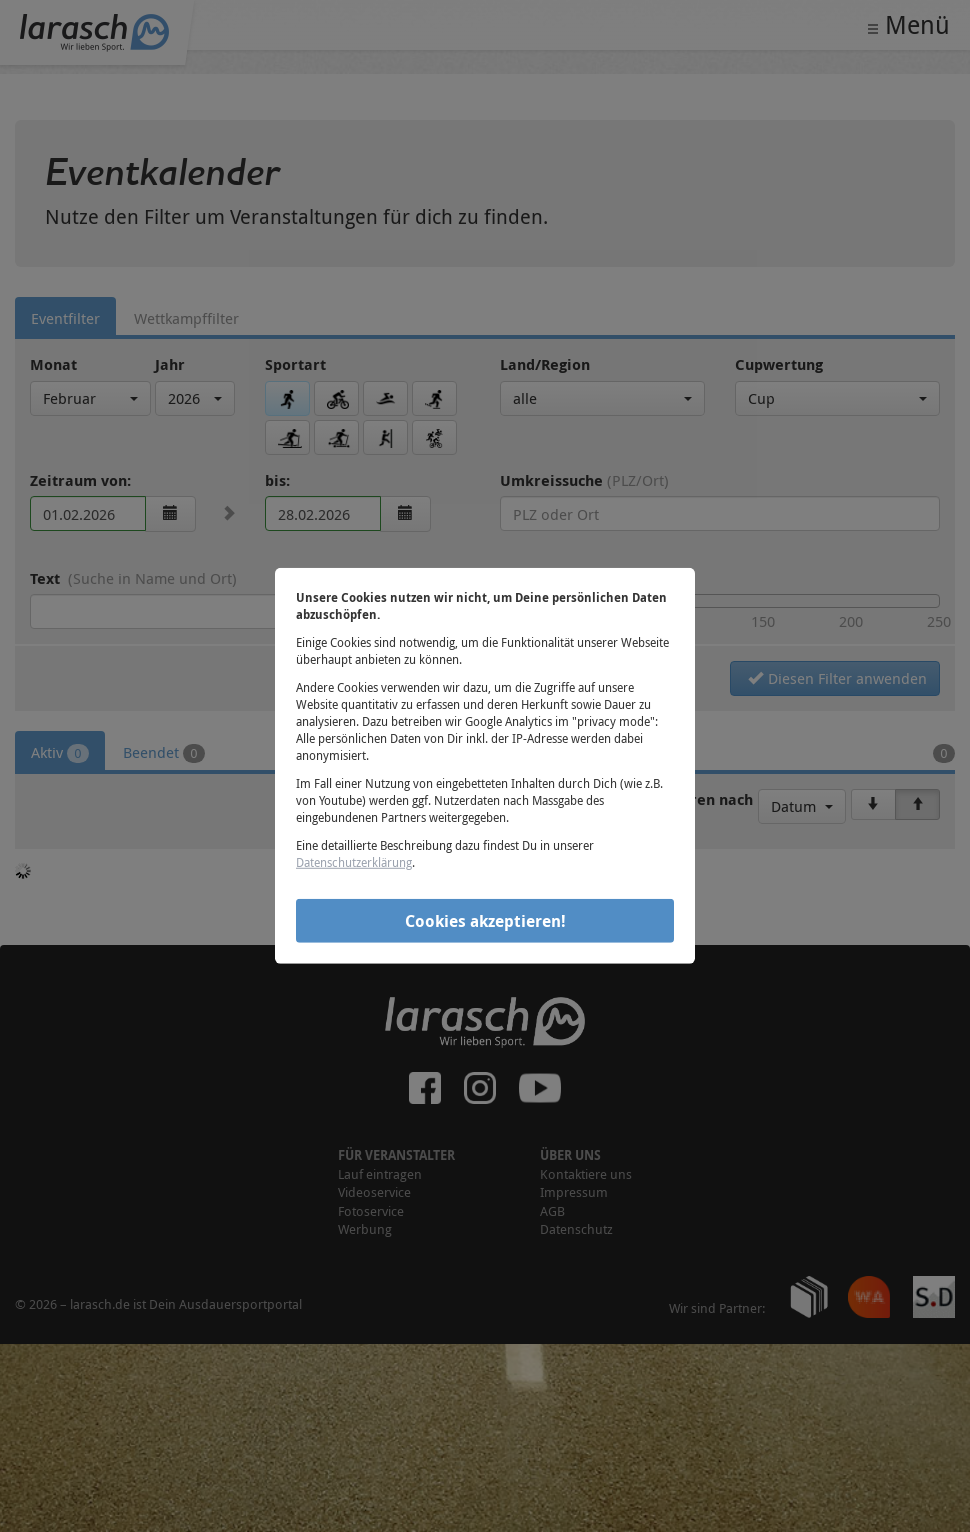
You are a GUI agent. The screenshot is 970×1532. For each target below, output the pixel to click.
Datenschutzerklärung (354, 862)
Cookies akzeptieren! (485, 920)
